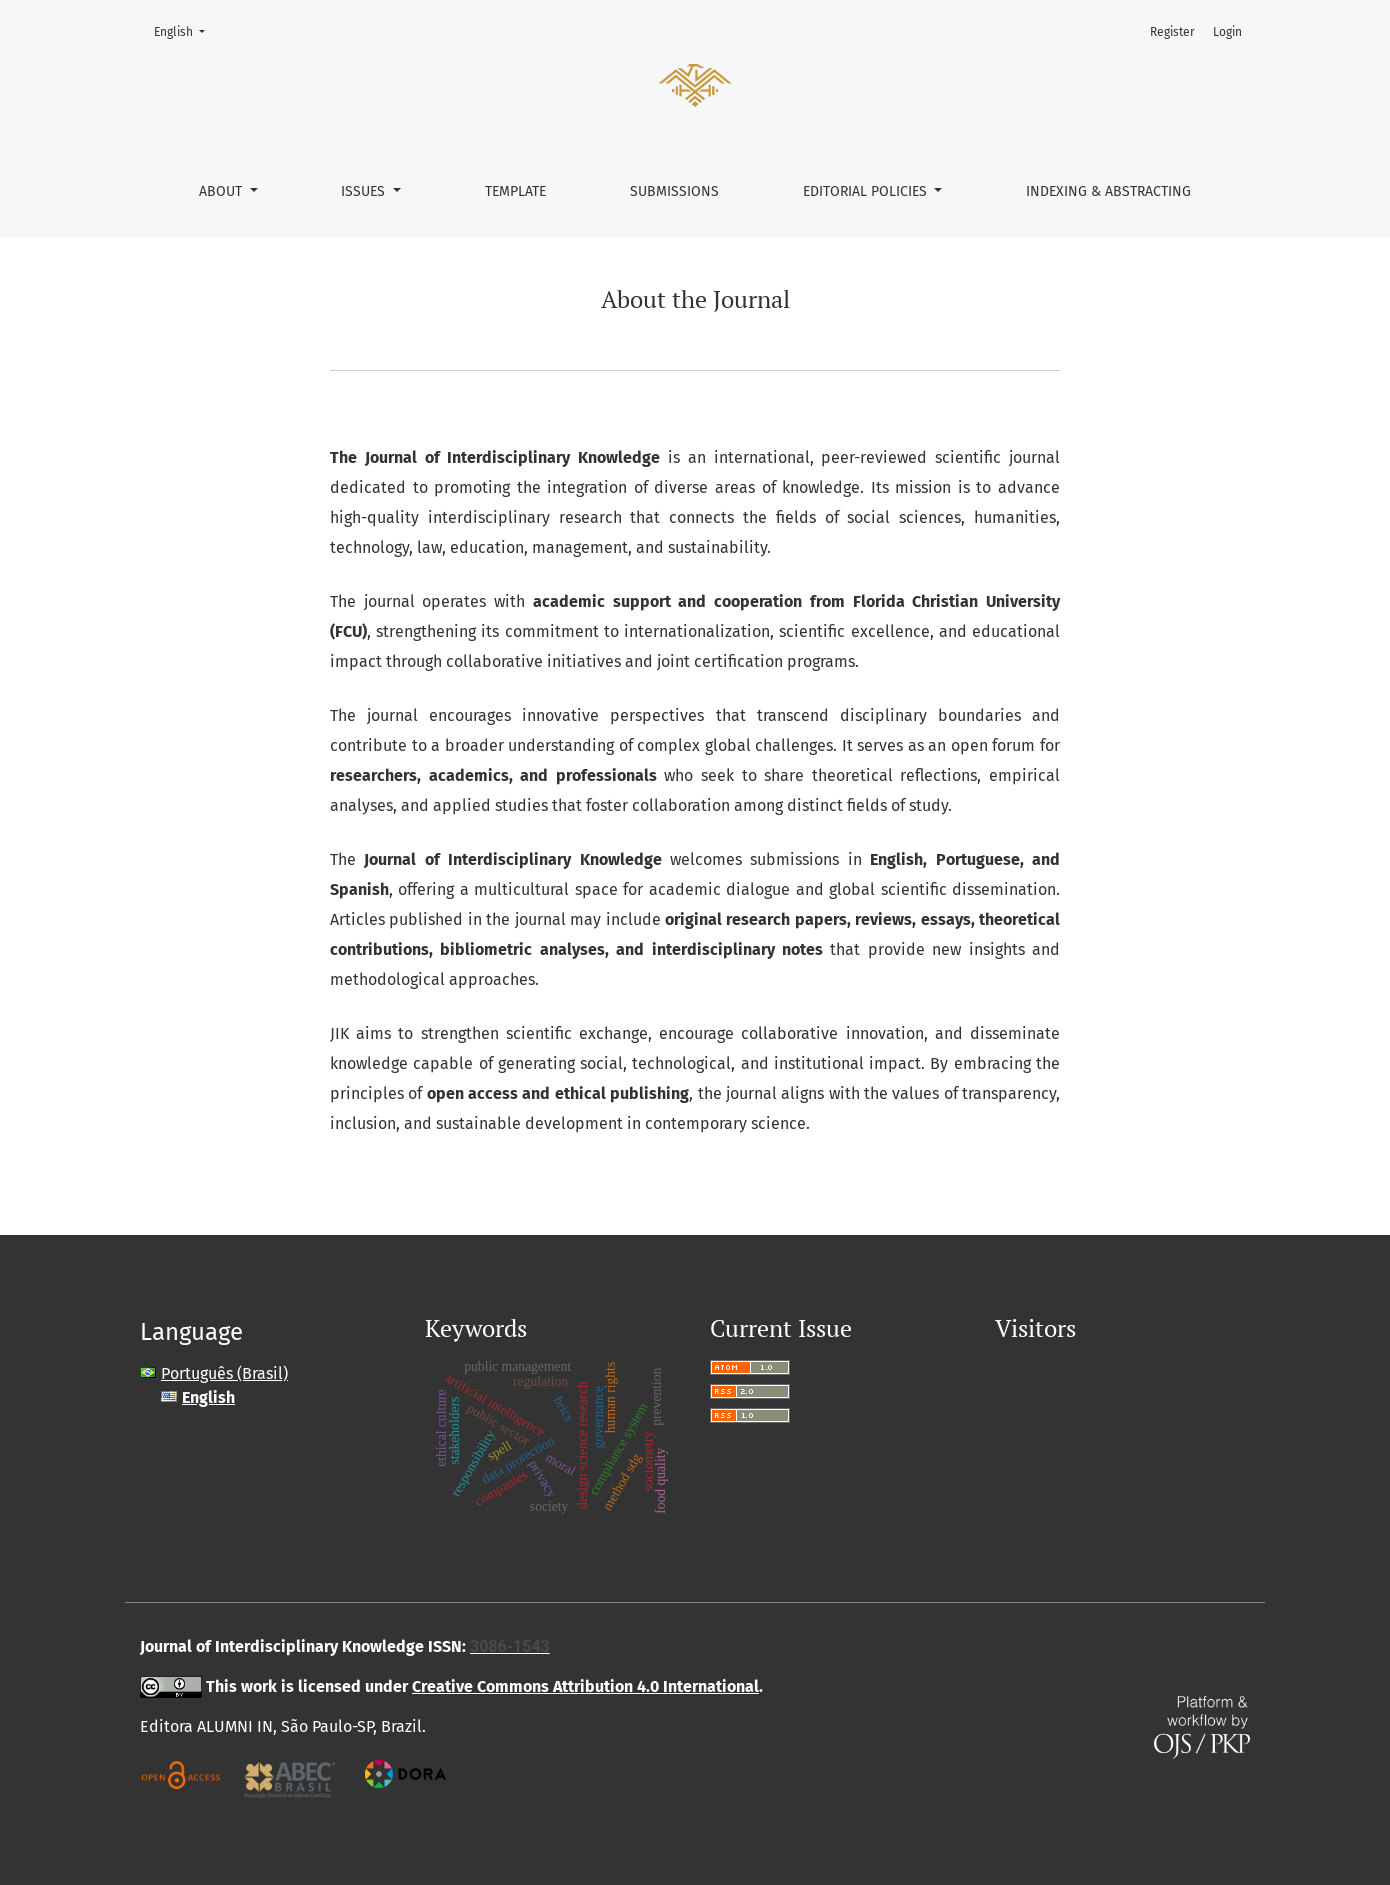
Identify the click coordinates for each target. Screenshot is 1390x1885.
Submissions (674, 191)
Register (1172, 32)
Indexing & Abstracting (1108, 191)
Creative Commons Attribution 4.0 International (585, 1686)
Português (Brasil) (224, 1373)
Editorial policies (867, 191)
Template (515, 191)
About (222, 191)
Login (1227, 32)
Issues (365, 191)
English (185, 30)
